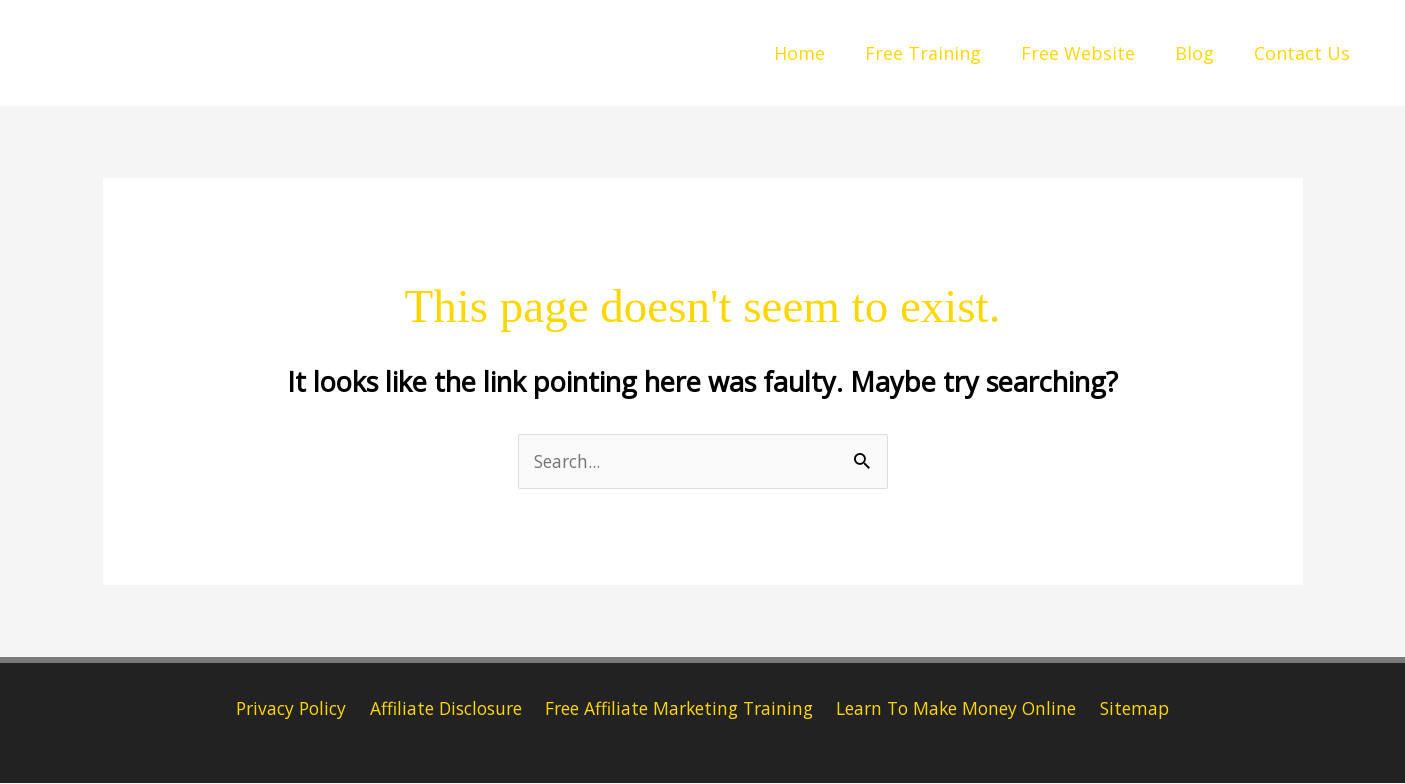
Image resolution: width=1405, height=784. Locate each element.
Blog (1200, 53)
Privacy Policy (284, 709)
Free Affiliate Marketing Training (679, 709)
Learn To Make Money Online (963, 709)
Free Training (937, 53)
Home (817, 53)
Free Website (1088, 53)
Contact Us (1304, 53)
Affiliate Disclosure (440, 709)
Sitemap (1143, 709)
